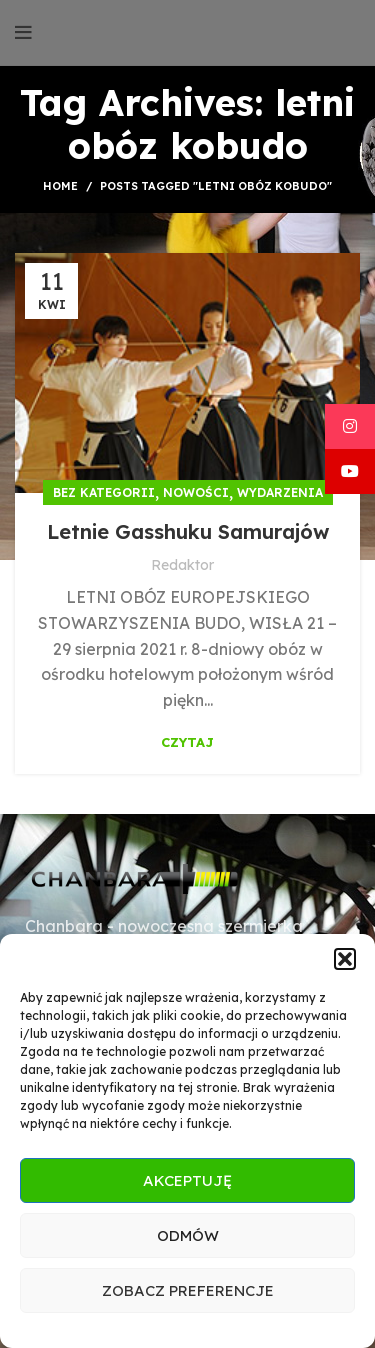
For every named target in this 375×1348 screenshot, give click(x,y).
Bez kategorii (104, 492)
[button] (345, 959)
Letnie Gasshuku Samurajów (188, 531)
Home (60, 186)
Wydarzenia (280, 492)
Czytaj (187, 742)
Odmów (188, 1235)
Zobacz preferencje (188, 1290)
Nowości (196, 492)
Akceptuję (187, 1180)
